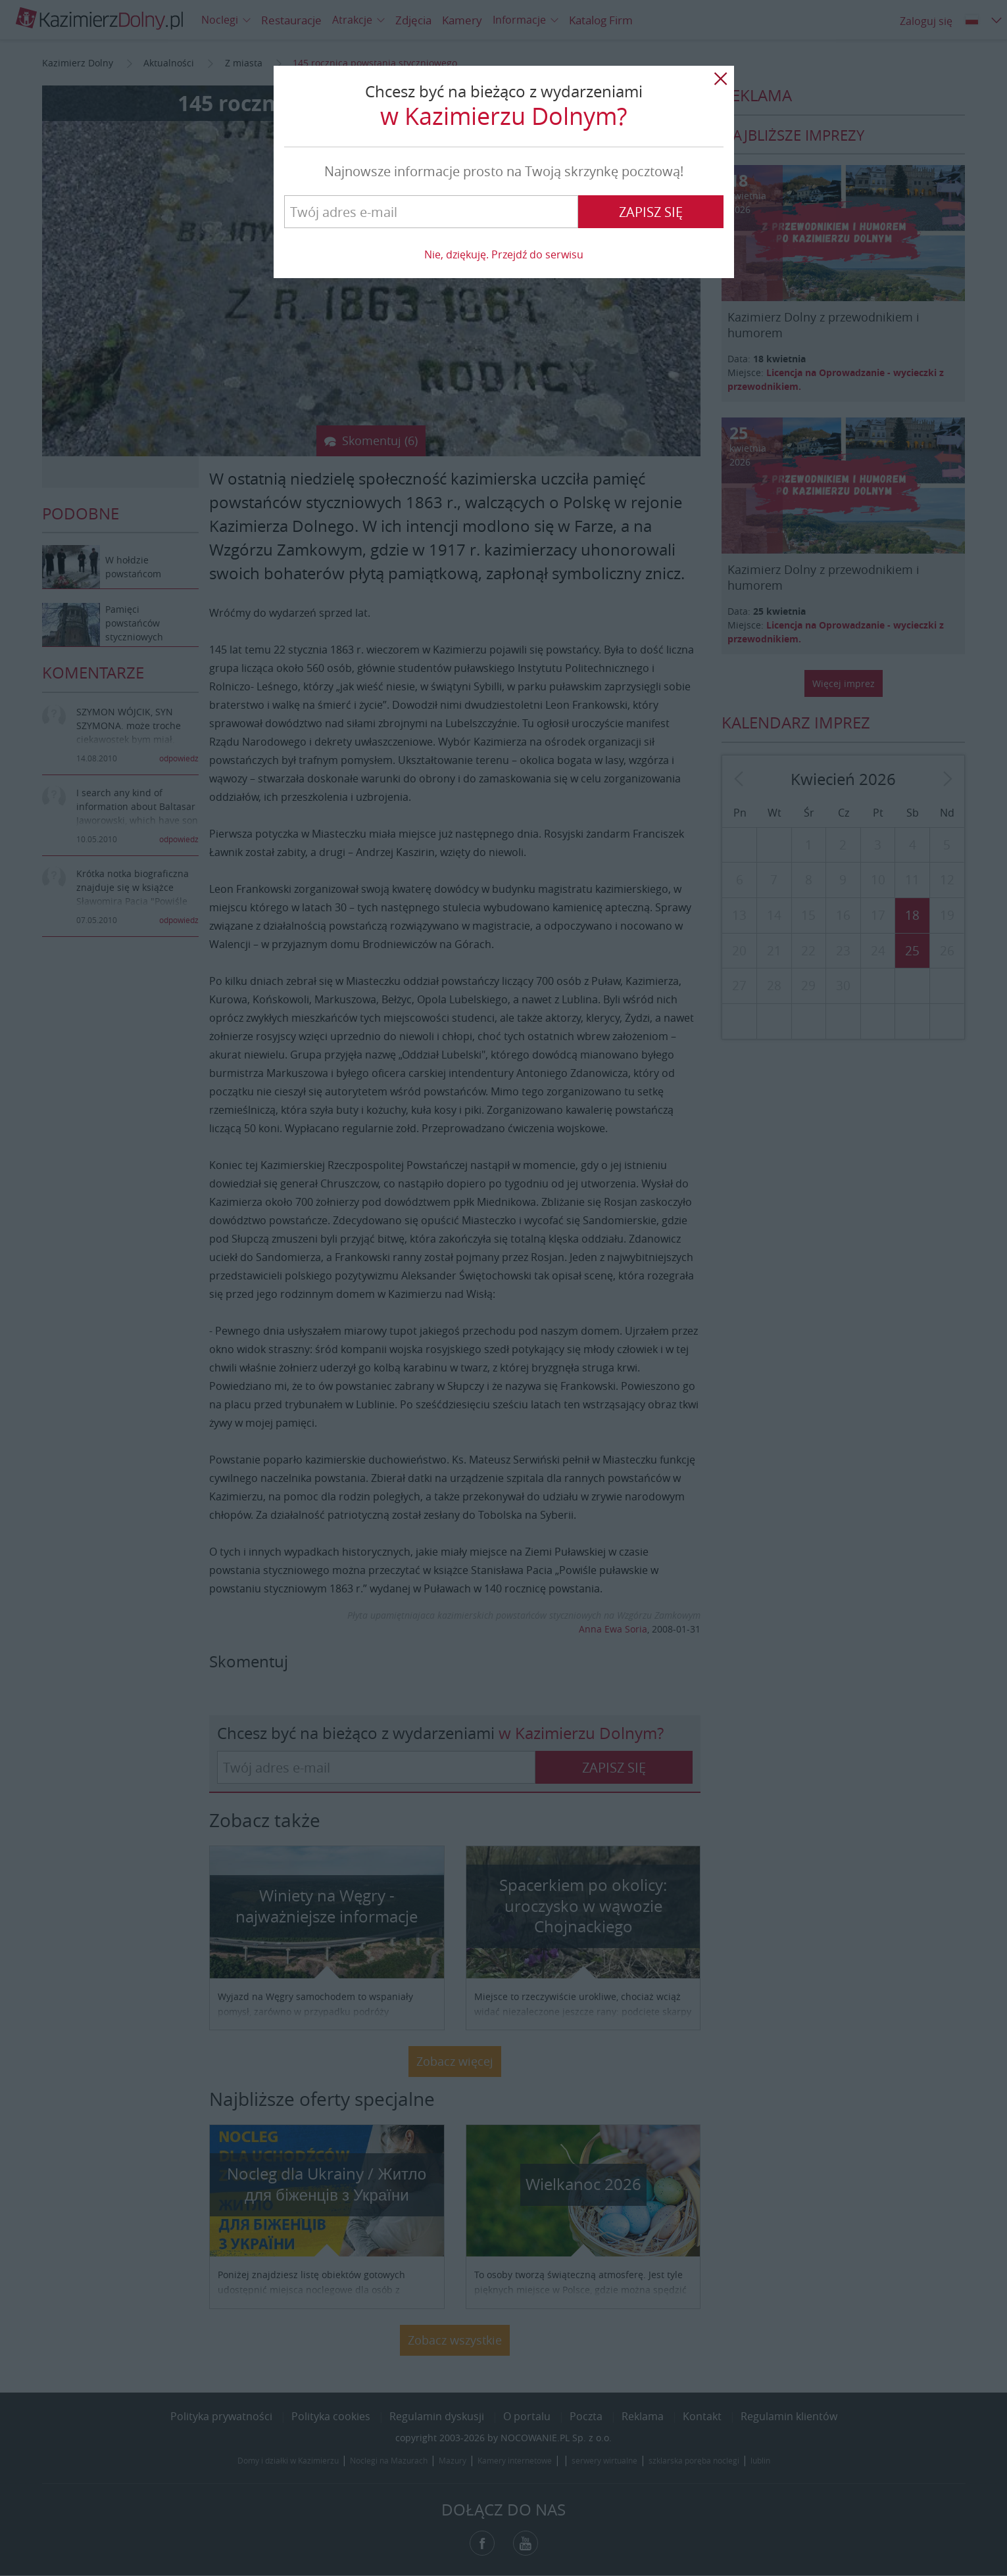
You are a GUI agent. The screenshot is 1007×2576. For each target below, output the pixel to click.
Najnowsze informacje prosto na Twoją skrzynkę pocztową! (503, 171)
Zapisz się (651, 212)
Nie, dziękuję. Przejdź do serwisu (503, 254)
